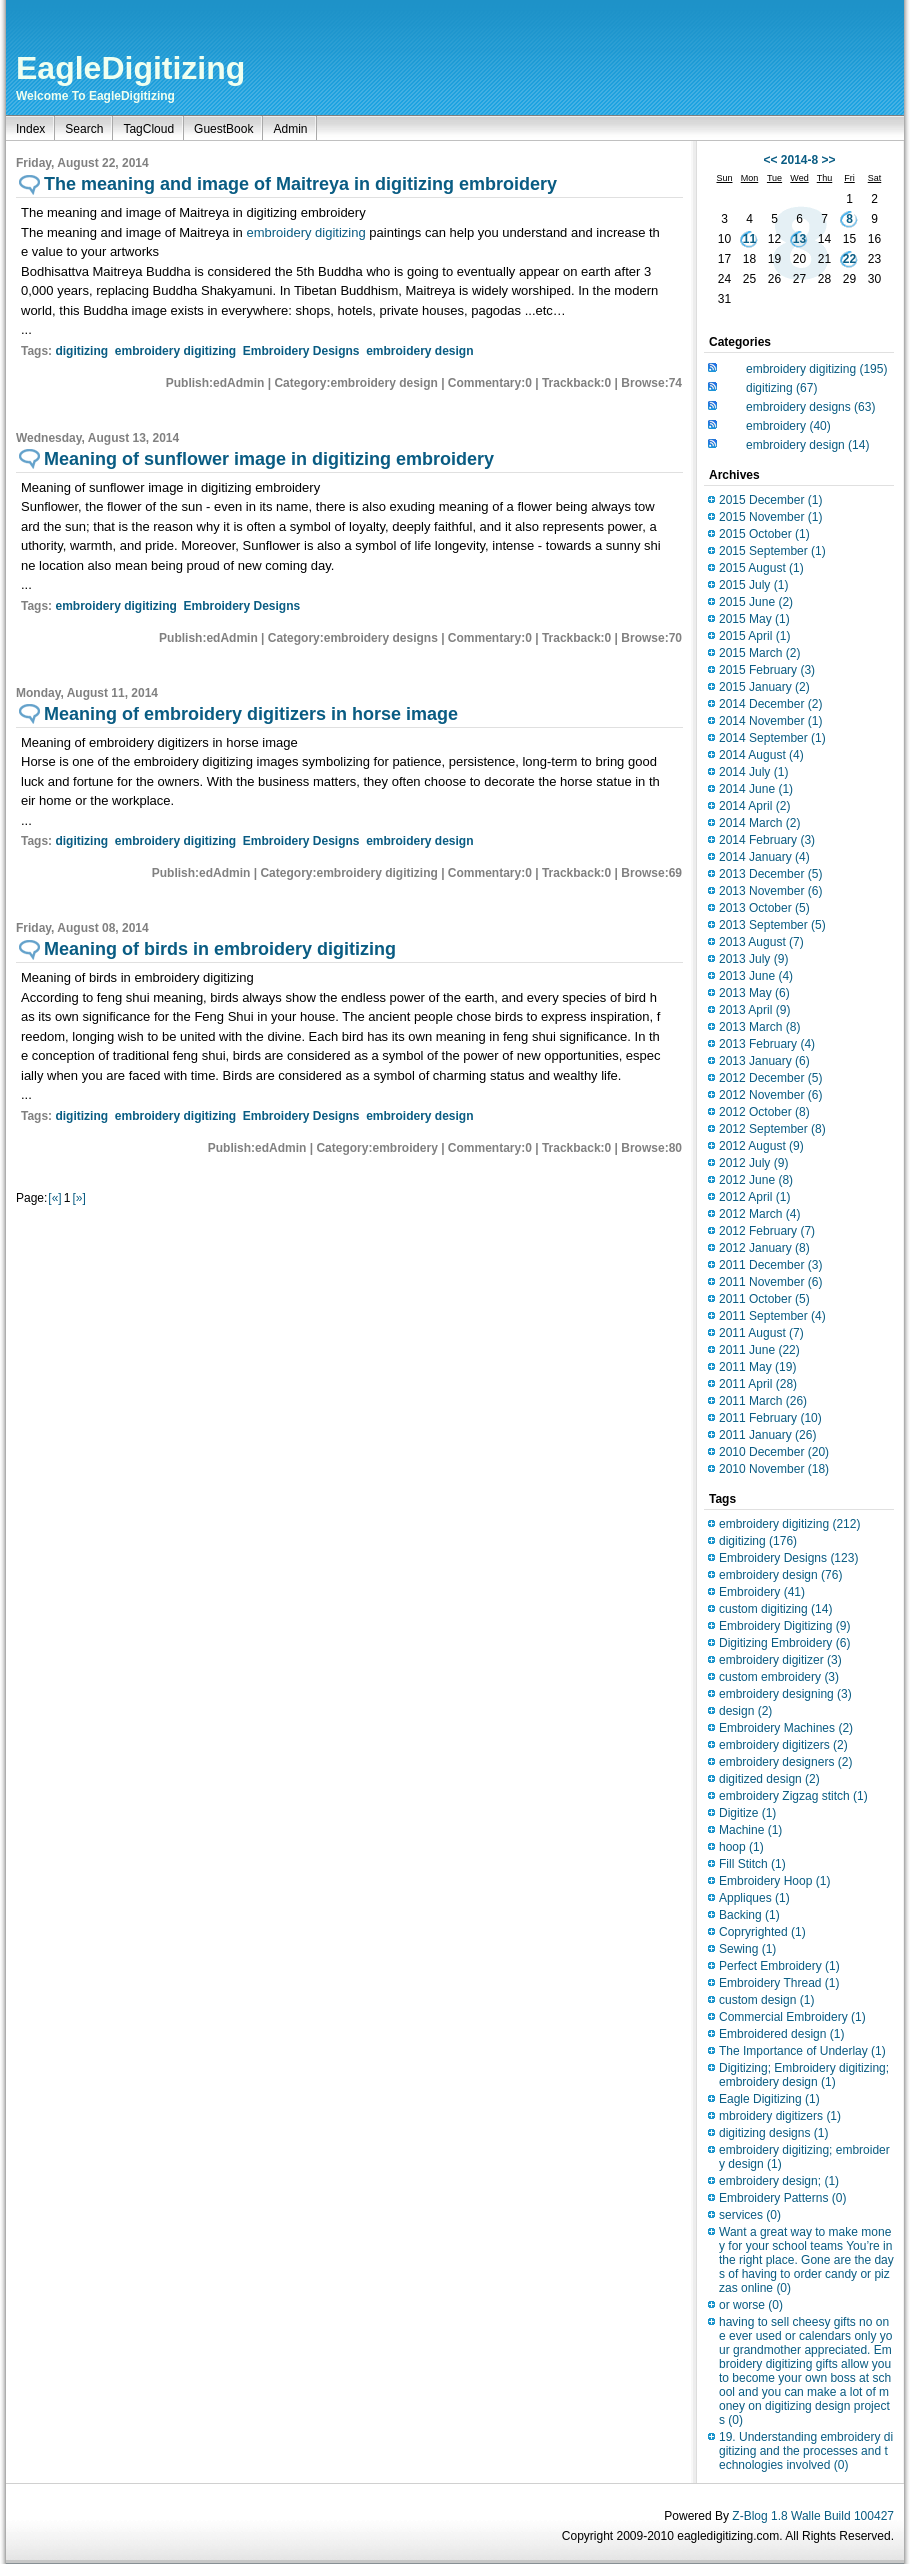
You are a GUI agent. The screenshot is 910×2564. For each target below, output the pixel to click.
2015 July (753, 585)
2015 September (772, 551)
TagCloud (148, 129)
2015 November (770, 517)
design (745, 1711)
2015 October (764, 534)
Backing (749, 1915)
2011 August (761, 1333)
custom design (766, 2000)
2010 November (774, 1469)
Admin (290, 129)
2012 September (772, 1129)
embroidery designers (785, 1762)
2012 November (770, 1095)
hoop (741, 1847)
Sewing (747, 1949)
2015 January (764, 687)
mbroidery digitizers (780, 2116)
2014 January (764, 857)
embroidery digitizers (783, 1745)
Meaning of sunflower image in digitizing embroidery (269, 459)
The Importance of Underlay (802, 2051)
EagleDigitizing (130, 68)
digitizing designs (773, 2133)
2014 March (759, 823)
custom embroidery (779, 1677)
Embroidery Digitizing (784, 1626)
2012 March (759, 1214)
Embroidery (762, 1592)
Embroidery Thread (779, 1983)
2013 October (764, 908)
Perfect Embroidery (779, 1966)
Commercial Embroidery (792, 2017)
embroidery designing (785, 1694)
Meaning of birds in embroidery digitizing (220, 949)
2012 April (754, 1197)
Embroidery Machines (786, 1728)
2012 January (764, 1248)
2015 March (759, 653)
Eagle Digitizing (769, 2099)
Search (84, 129)
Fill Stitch (752, 1864)
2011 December (770, 1265)
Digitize (747, 1813)
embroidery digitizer (780, 1660)
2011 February (770, 1418)
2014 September (772, 738)
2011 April (758, 1384)
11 (749, 239)
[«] (54, 1198)
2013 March (759, 1027)
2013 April (754, 1010)
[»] (78, 1198)
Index (30, 129)
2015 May (754, 619)
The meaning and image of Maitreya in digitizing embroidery (300, 184)
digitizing (81, 351)
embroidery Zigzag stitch (793, 1796)
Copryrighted (762, 1932)
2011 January (767, 1435)
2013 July (753, 959)
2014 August (761, 755)
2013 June (756, 976)
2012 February (767, 1231)
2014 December (770, 704)
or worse (751, 2305)
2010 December (774, 1452)
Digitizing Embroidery (784, 1643)
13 (799, 239)
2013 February (767, 1044)
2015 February (767, 670)
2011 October (764, 1299)
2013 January (764, 1061)
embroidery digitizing (307, 232)
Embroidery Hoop (774, 1881)
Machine (750, 1830)
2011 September (772, 1316)
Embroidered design (781, 2034)
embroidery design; (779, 2181)
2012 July (753, 1163)
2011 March (763, 1401)
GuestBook (223, 129)
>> (829, 160)
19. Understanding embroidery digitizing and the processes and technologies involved (806, 2451)
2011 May (757, 1367)
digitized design (769, 1779)
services (750, 2215)
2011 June (759, 1350)
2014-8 (799, 160)
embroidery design (419, 351)
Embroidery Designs (301, 351)
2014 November (770, 721)
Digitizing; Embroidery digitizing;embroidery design (804, 2075)
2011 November (770, 1282)
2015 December (770, 500)
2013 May (754, 993)
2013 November (770, 891)
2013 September (772, 925)
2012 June (756, 1180)
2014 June (756, 789)
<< (770, 160)
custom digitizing (775, 1609)
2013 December (770, 874)
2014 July (753, 772)
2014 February (767, 840)
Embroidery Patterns (782, 2198)
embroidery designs (810, 407)
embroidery (788, 426)
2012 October (764, 1112)
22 (849, 259)
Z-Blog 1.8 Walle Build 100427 (813, 2516)
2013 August (761, 942)
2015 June (756, 602)
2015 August (761, 568)
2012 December (770, 1078)
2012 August (761, 1146)
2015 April (754, 636)
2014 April (754, 806)
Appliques (754, 1898)
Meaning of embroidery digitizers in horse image (251, 714)
